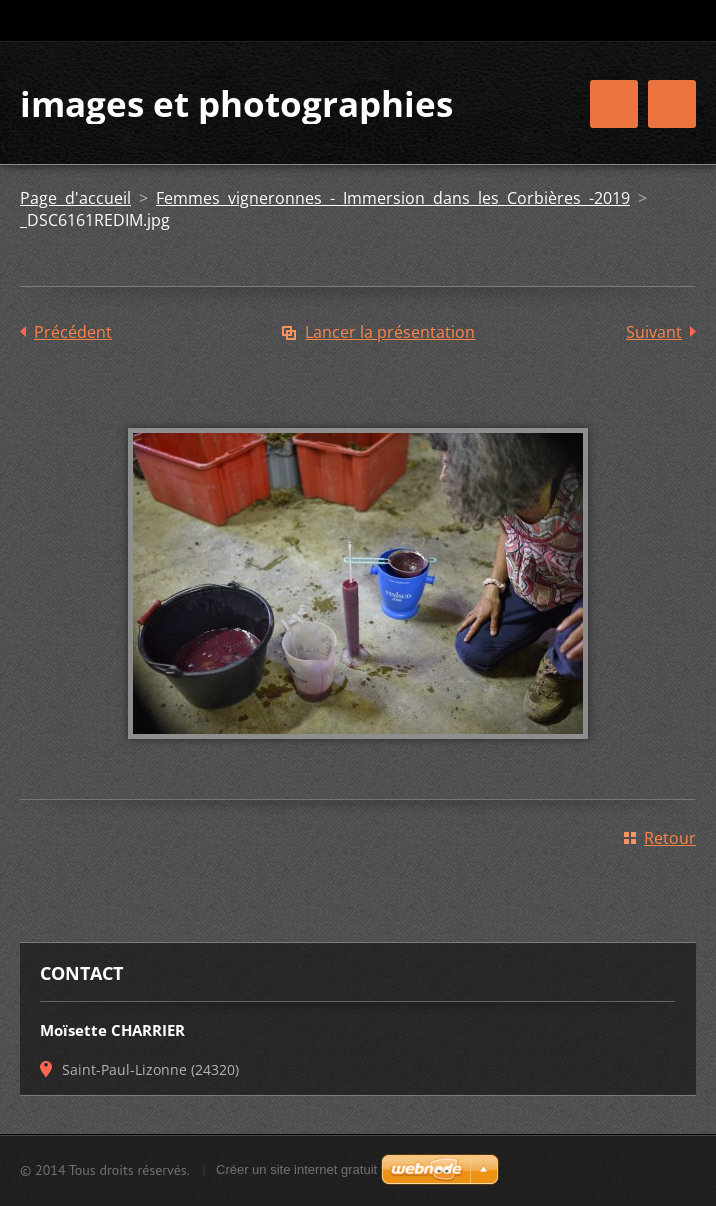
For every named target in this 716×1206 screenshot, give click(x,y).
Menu (672, 104)
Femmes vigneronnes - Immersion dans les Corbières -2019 (393, 198)
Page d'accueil (75, 198)
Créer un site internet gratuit (296, 1169)
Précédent (73, 332)
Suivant (654, 332)
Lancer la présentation (390, 332)
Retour (670, 838)
